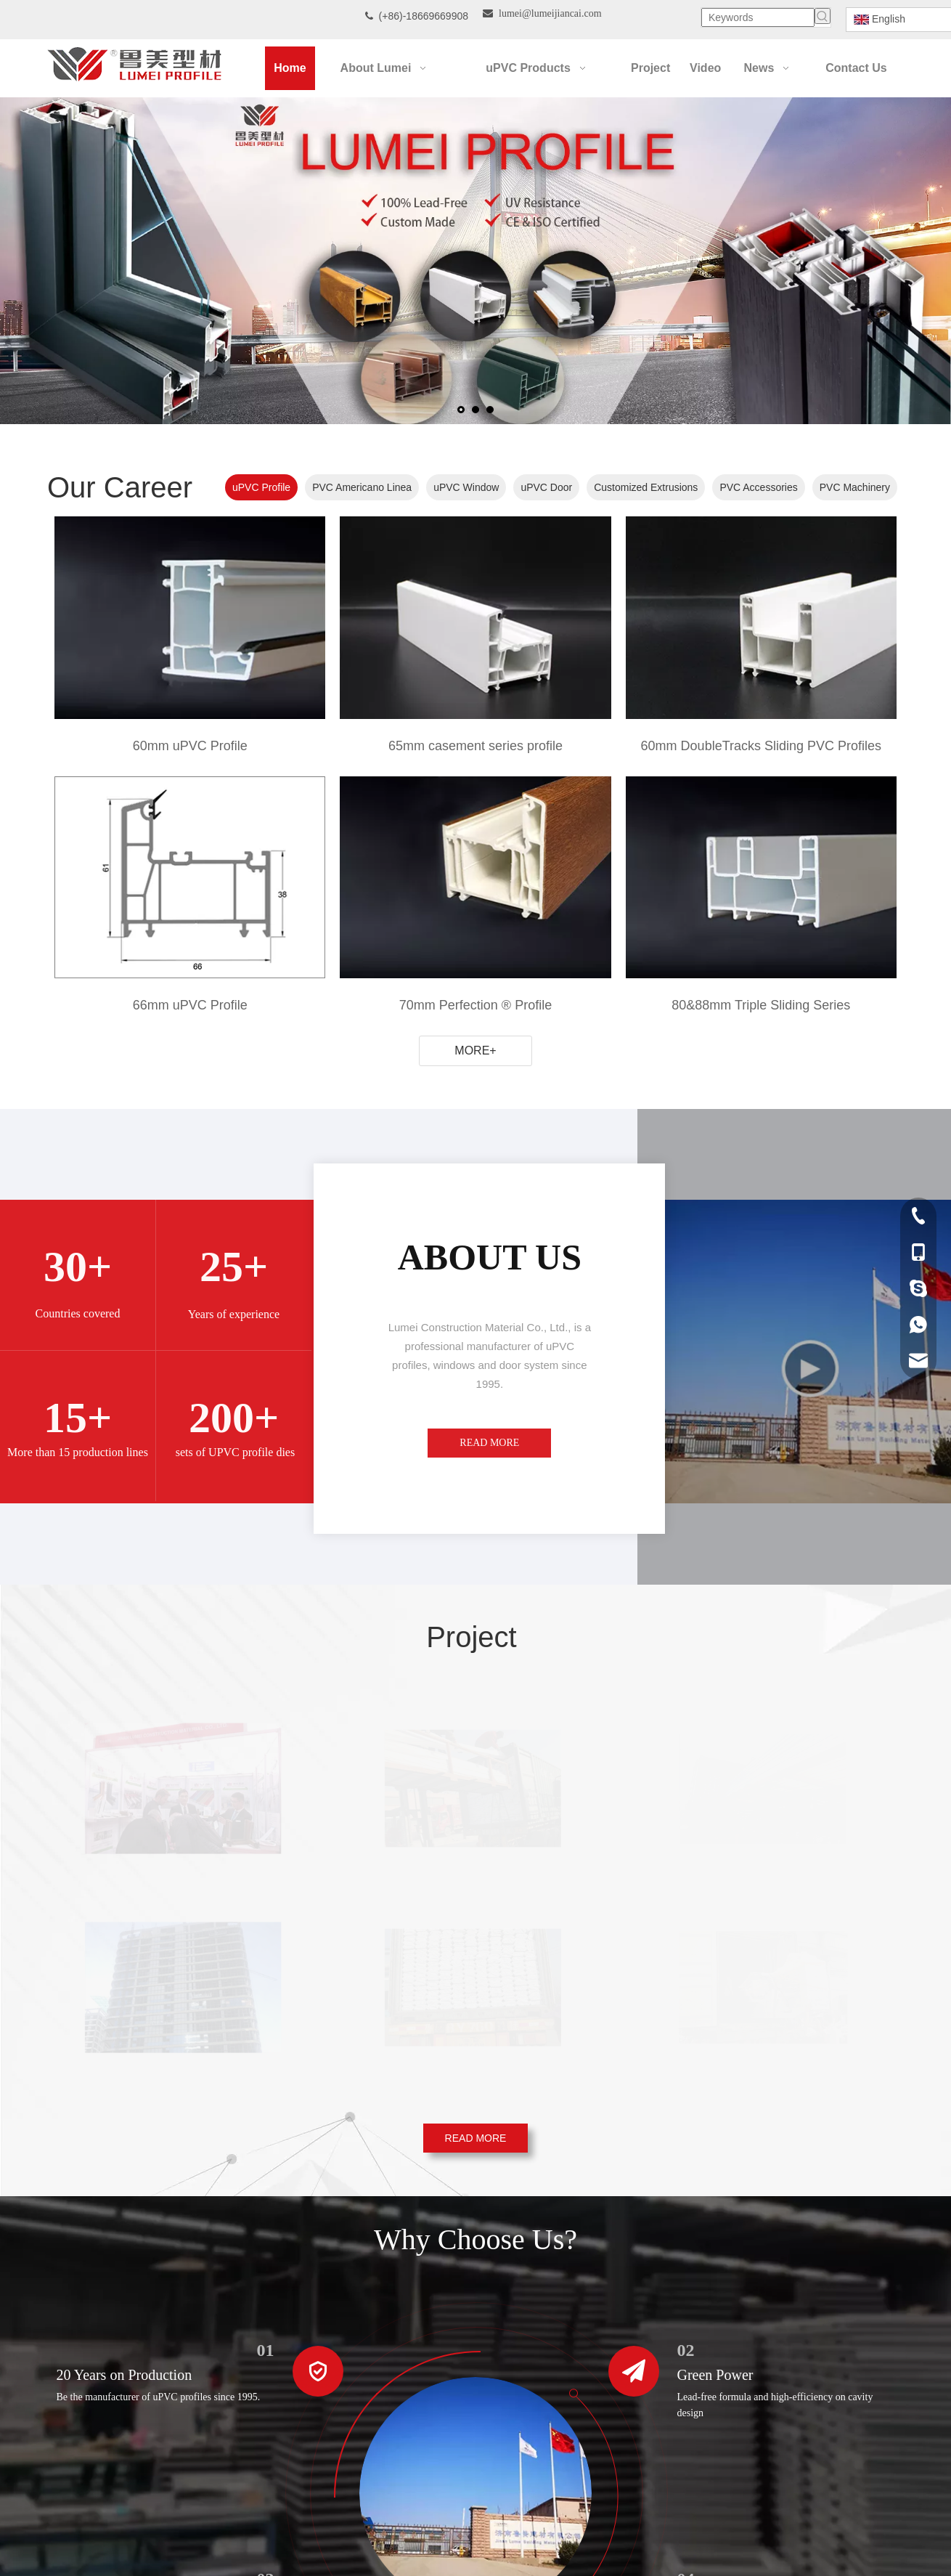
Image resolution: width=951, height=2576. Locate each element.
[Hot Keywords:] (822, 16)
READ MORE (489, 1442)
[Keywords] (758, 17)
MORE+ (475, 1050)
